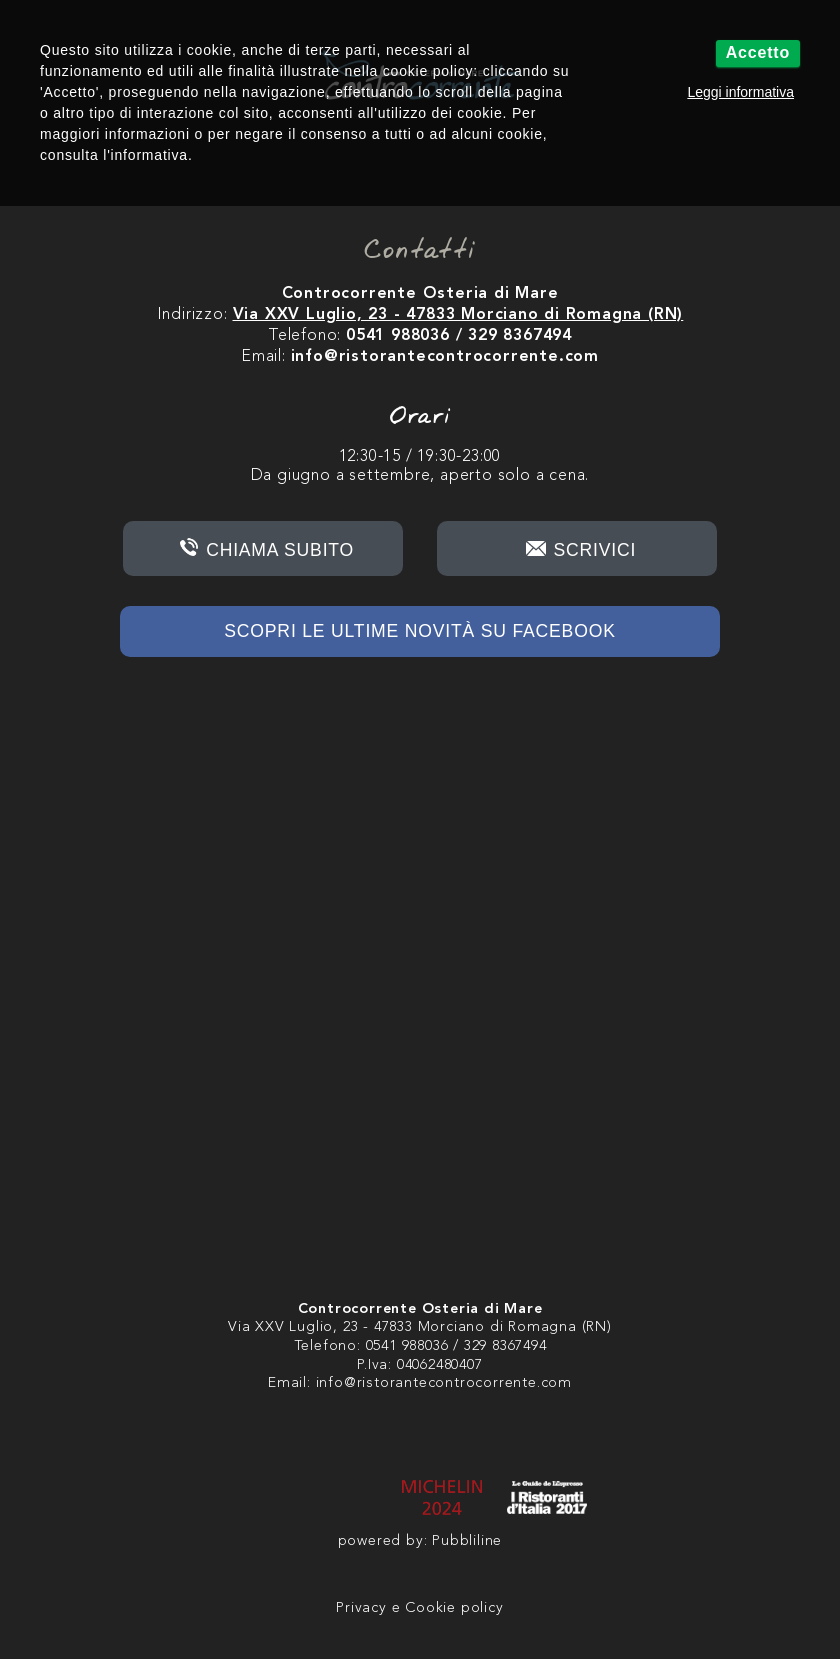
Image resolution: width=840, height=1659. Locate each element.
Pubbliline (467, 1541)
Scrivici (595, 550)
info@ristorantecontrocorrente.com (444, 1383)
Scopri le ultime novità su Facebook (419, 631)
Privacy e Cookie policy (419, 1608)
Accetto (758, 52)
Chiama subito (280, 550)
